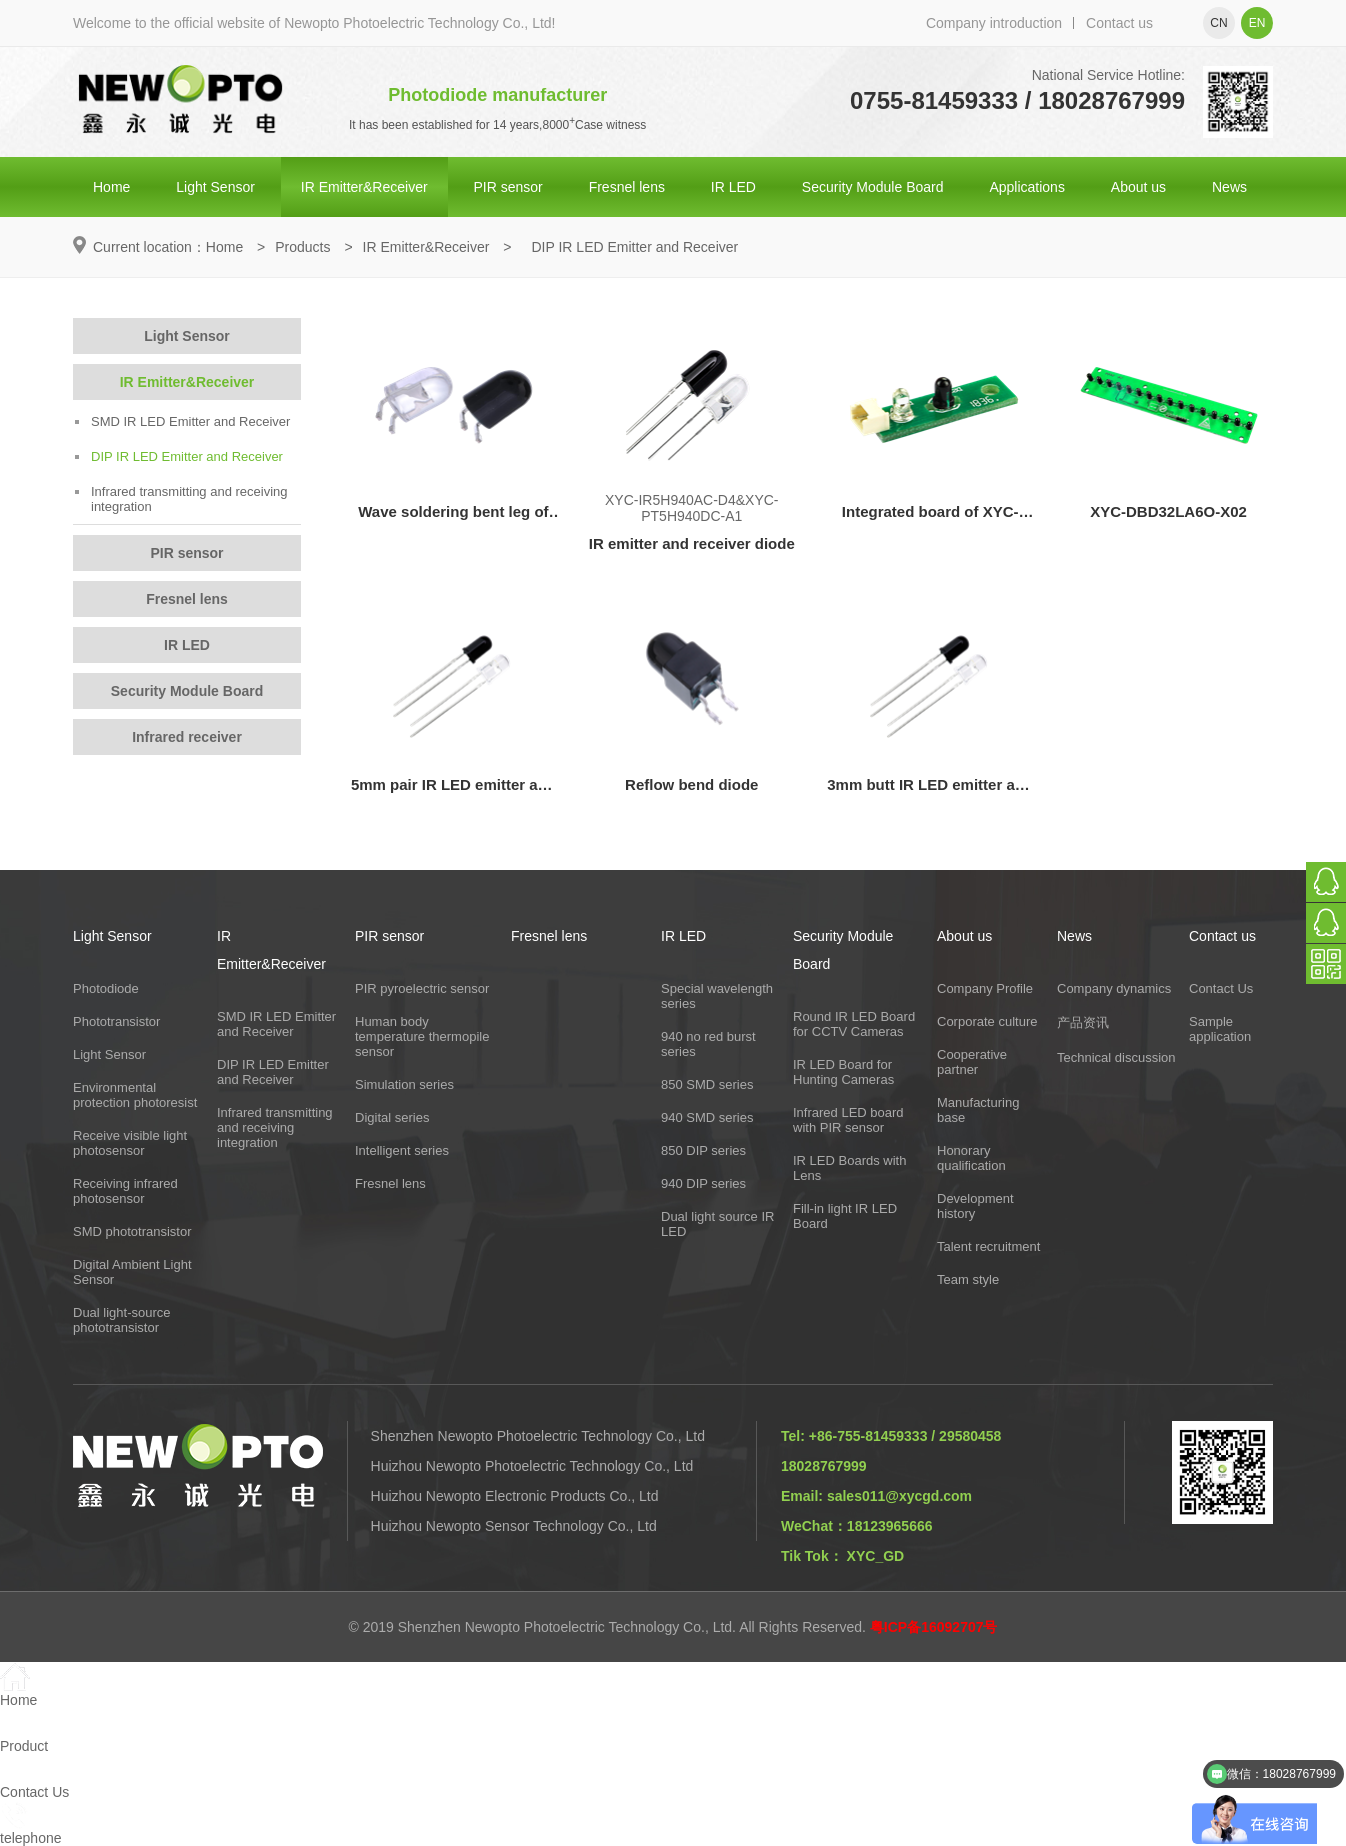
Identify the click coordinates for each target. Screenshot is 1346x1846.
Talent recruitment (988, 1246)
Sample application (1220, 1029)
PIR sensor (508, 187)
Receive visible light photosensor (130, 1143)
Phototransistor (116, 1021)
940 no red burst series (708, 1044)
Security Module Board (873, 187)
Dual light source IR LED (717, 1224)
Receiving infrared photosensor (125, 1191)
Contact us (1119, 23)
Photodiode (106, 988)
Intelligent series (402, 1150)
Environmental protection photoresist (135, 1095)
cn (1218, 23)
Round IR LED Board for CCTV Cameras (854, 1024)
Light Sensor (215, 187)
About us (1138, 187)
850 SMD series (707, 1084)
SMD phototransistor (132, 1231)
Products (302, 247)
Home (111, 187)
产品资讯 (1083, 1022)
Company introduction (994, 23)
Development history (975, 1206)
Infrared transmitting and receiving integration (181, 499)
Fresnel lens (627, 187)
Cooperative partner (972, 1062)
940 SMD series (707, 1117)
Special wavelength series (717, 996)
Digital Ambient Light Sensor (132, 1272)
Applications (1027, 187)
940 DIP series (703, 1183)
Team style (968, 1279)
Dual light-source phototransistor (122, 1320)
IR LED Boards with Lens (849, 1168)
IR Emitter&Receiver (364, 187)
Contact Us (1221, 988)
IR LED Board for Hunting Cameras (843, 1072)
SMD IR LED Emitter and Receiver (182, 421)
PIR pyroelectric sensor (422, 988)
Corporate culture (987, 1021)
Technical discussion (1116, 1057)
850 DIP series (703, 1150)
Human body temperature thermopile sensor (422, 1036)
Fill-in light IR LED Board (845, 1216)
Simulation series (404, 1084)
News (1229, 187)
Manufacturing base (978, 1110)
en (1257, 23)
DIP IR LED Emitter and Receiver (179, 456)
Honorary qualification (971, 1158)
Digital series (392, 1117)
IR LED (733, 187)
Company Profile (985, 988)
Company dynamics (1114, 988)
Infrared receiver (187, 737)
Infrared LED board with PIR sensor (848, 1120)
